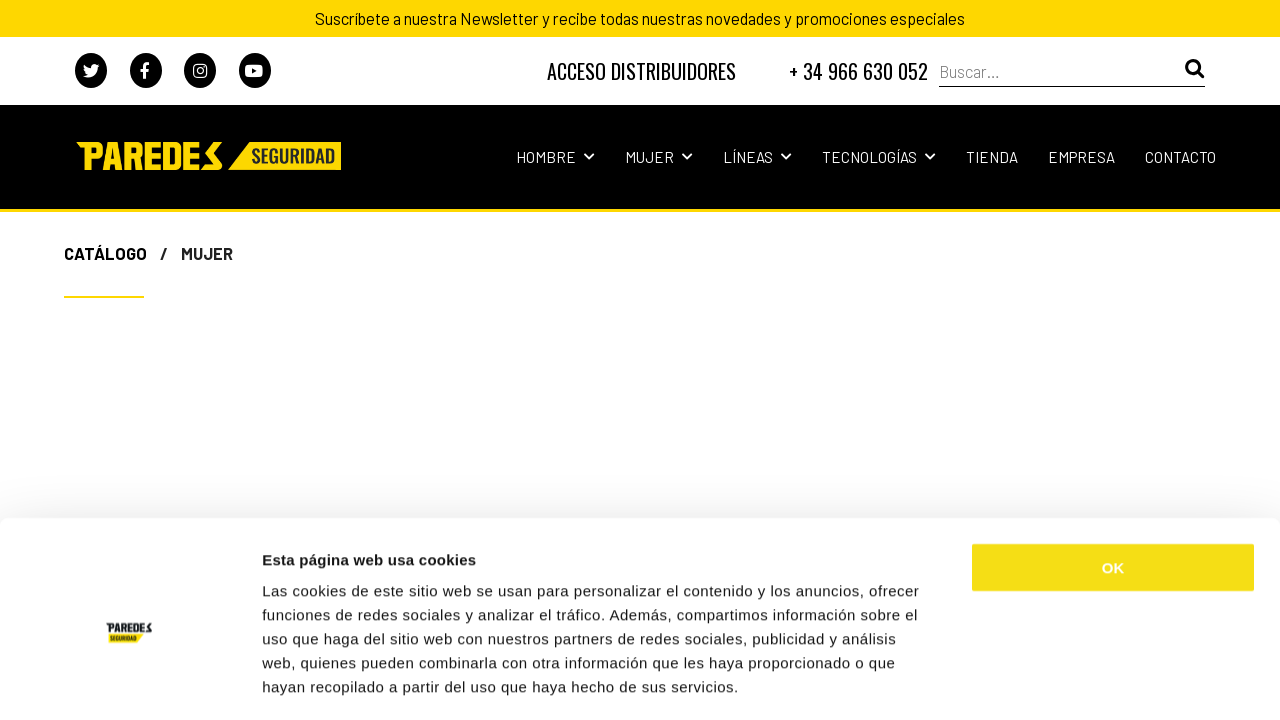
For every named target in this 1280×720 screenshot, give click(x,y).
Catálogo (105, 253)
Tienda (992, 157)
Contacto (1180, 157)
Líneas (757, 157)
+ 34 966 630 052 (858, 71)
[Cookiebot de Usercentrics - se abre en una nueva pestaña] (129, 681)
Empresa (1081, 157)
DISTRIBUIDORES (641, 71)
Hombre (555, 157)
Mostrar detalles (1074, 680)
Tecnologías (879, 157)
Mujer (659, 157)
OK (1113, 480)
